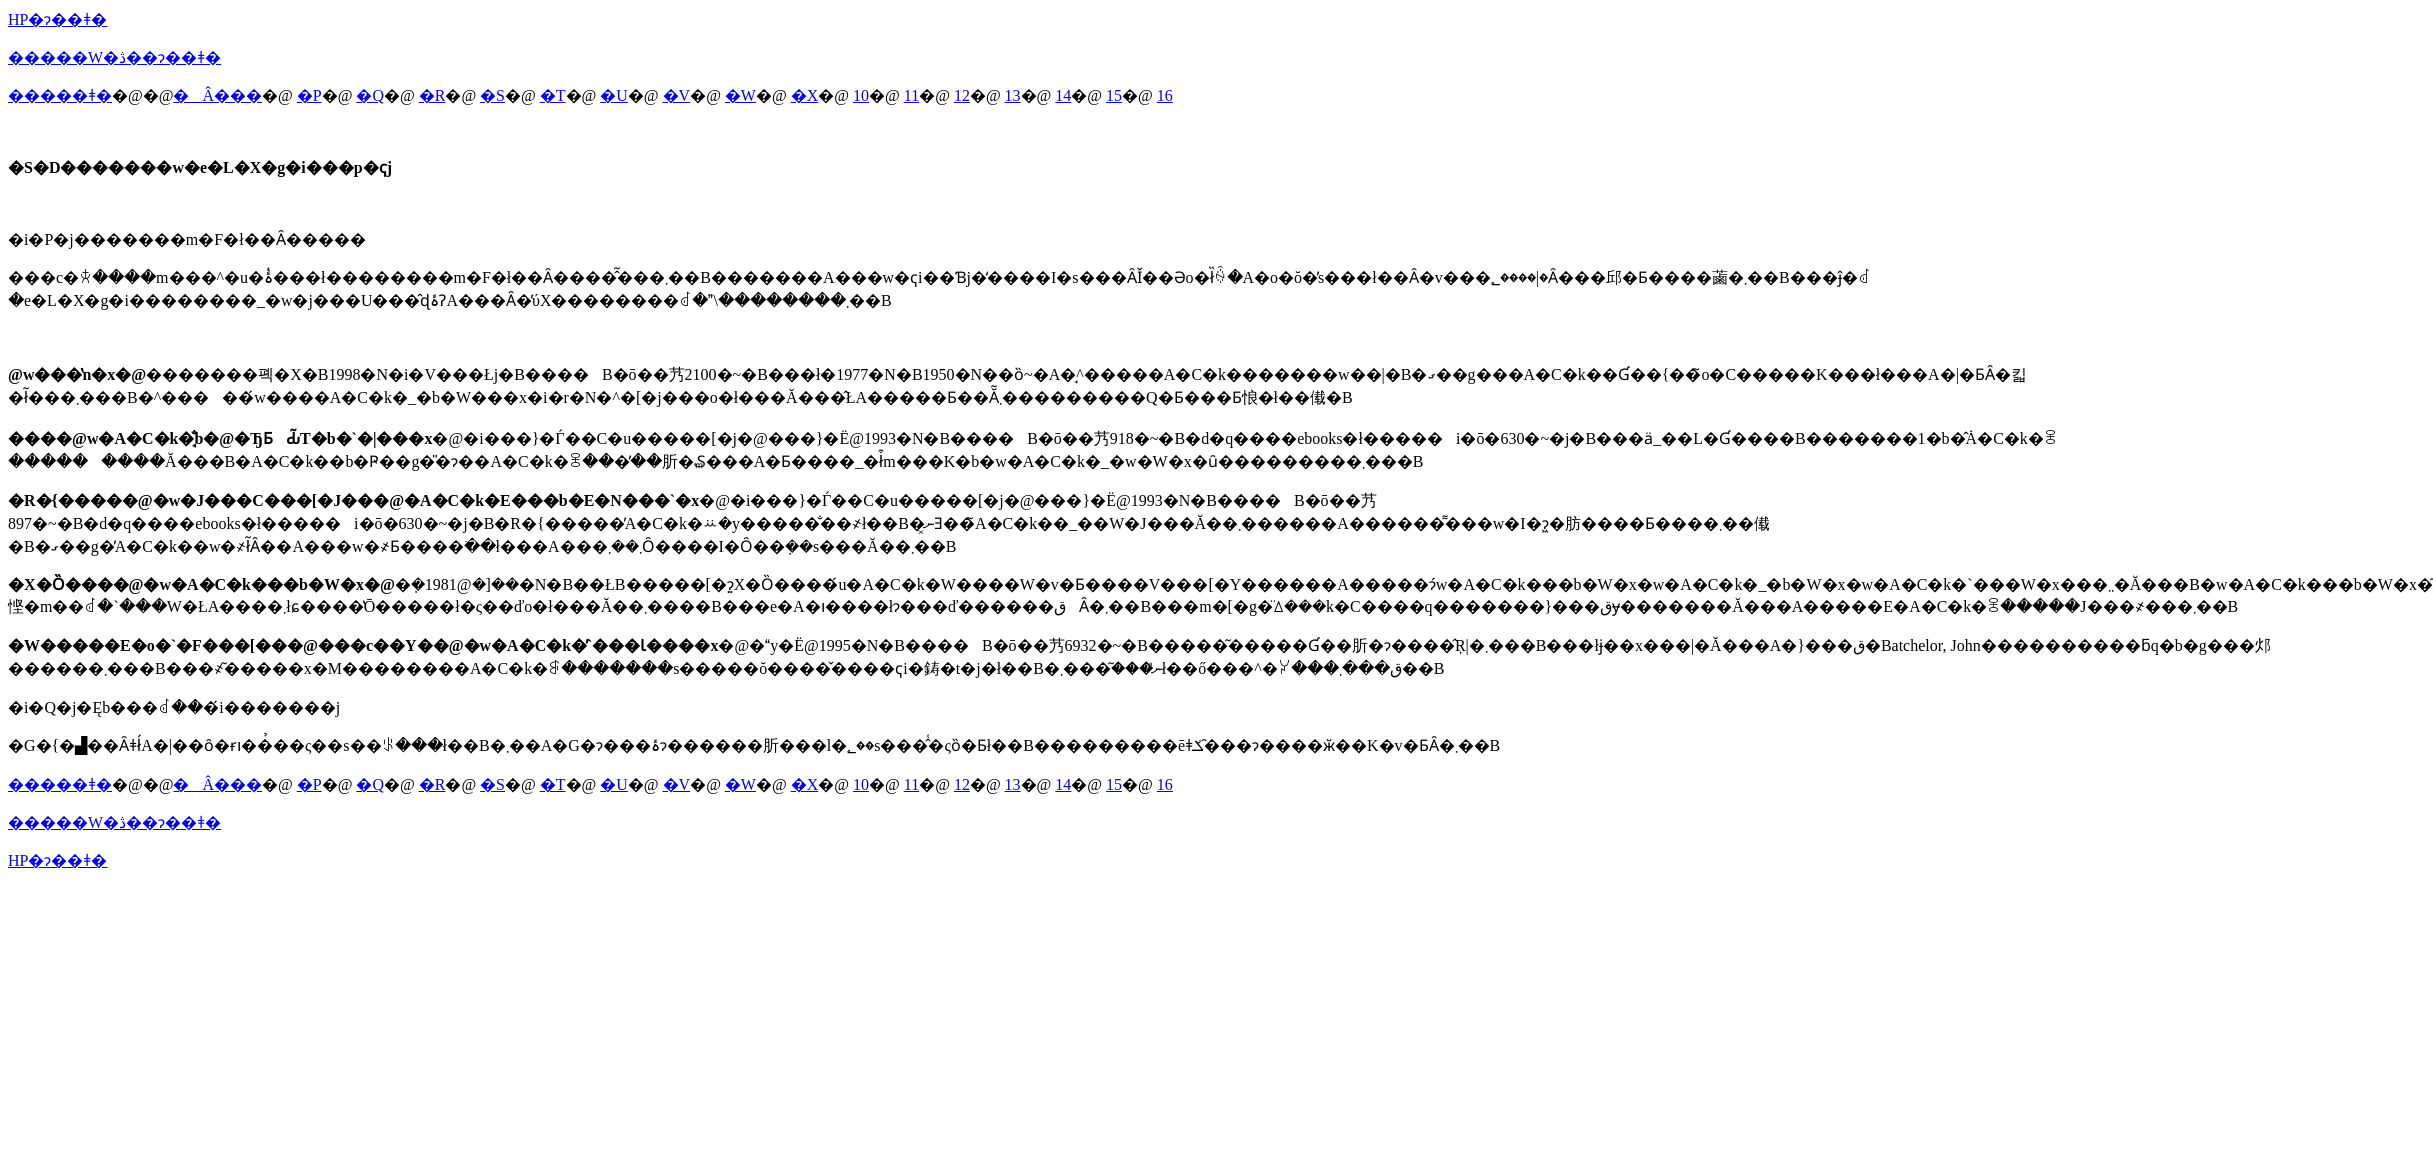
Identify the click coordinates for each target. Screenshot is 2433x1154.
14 (1063, 95)
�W (740, 95)
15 (1114, 95)
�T (553, 95)
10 (861, 95)
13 (1013, 95)
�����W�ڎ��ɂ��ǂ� (114, 57)
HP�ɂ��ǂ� (57, 19)
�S (492, 95)
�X (805, 95)
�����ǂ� (60, 95)
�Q (370, 95)
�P (309, 95)
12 (962, 95)
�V (677, 95)
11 (911, 95)
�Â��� (217, 95)
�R (432, 95)
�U (614, 95)
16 (1165, 95)
